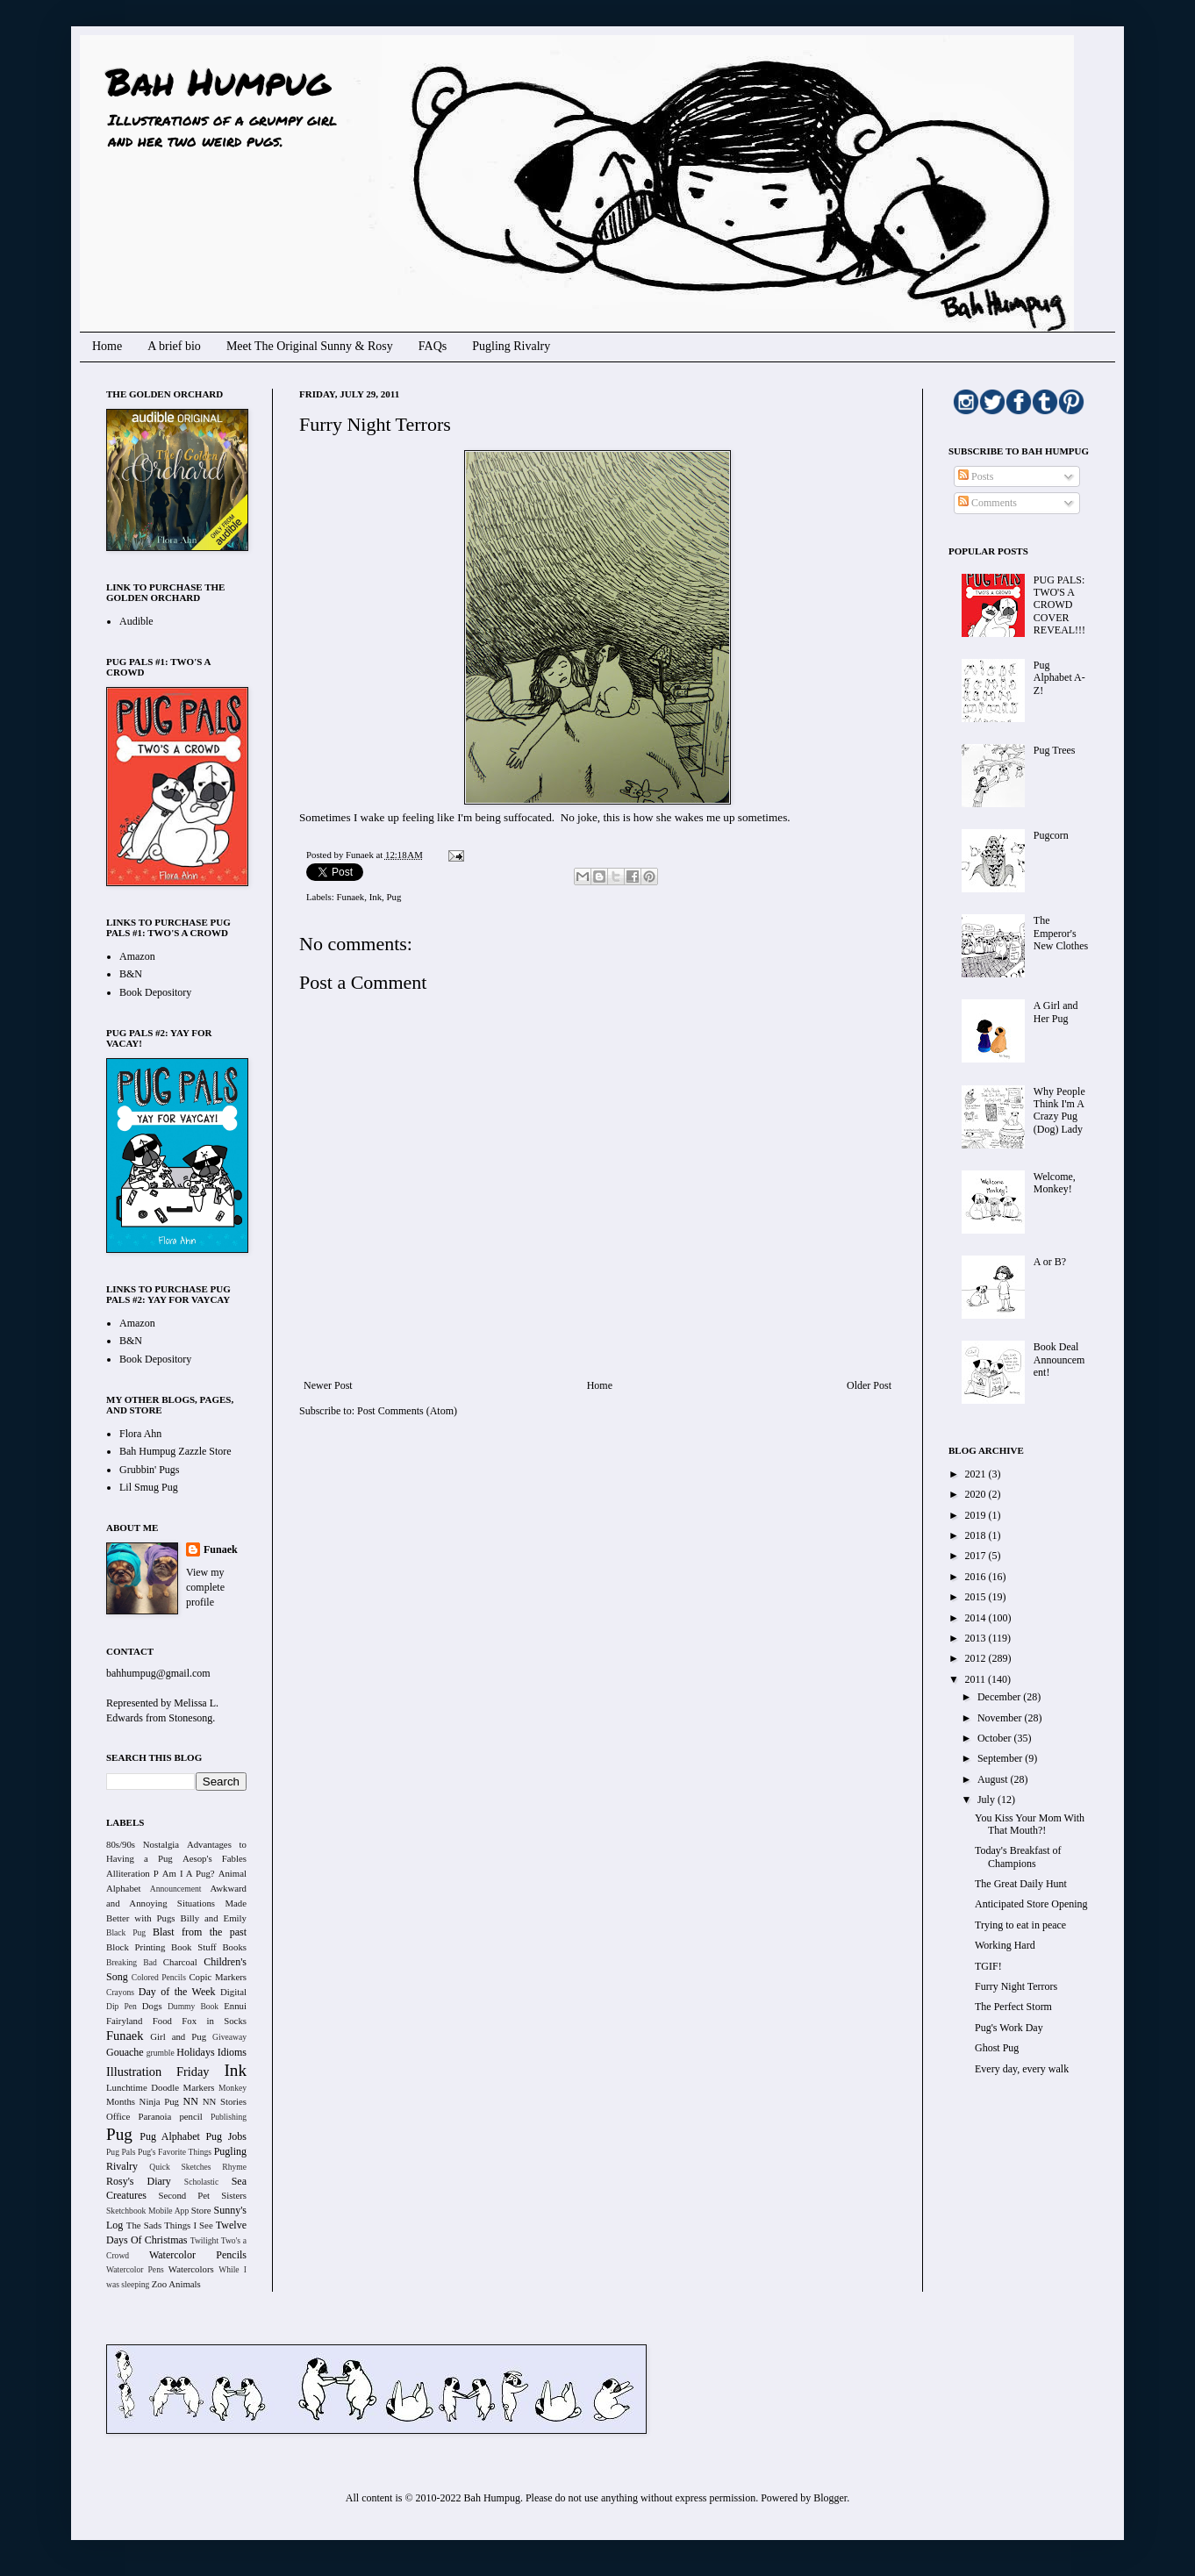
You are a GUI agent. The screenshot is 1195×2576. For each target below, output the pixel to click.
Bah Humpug (218, 80)
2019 (977, 1515)
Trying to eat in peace (1020, 1925)
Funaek (361, 854)
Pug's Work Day (1009, 2027)
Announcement (176, 1888)
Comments (987, 503)
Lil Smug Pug (148, 1487)
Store (201, 2210)
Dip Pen (121, 2006)
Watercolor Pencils (198, 2255)
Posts (975, 476)
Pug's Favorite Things (174, 2152)
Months (120, 2101)
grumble (161, 2052)
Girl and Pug (178, 2036)
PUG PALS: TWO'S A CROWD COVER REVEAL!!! (1059, 605)
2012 (977, 1658)
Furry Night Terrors (1016, 1986)
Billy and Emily (213, 1918)
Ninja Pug (159, 2101)
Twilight (204, 2240)
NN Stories (225, 2101)
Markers (199, 2087)
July (987, 1799)
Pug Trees (1055, 750)
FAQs (433, 346)
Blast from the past (200, 1932)
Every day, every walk (1022, 2069)
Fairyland (124, 2020)
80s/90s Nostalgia (142, 1844)
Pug (394, 896)
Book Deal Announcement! (1059, 1359)
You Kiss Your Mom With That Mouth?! (1029, 1824)
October (995, 1738)
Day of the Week (177, 1992)
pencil (190, 2116)
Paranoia (155, 2116)
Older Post (869, 1385)
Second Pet (184, 2195)
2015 (977, 1597)
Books (234, 1947)
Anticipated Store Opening (1031, 1904)
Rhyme (234, 2167)
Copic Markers (218, 1976)
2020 (977, 1494)
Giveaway (229, 2037)
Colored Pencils (159, 1977)
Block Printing (135, 1947)
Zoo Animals (176, 2284)
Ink (375, 896)
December (1000, 1697)
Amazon (137, 956)
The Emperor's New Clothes (1061, 933)
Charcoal (180, 1962)
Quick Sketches (180, 2167)
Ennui (235, 2005)
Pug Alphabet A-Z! (1059, 678)
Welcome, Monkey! (1055, 1182)
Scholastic (201, 2181)
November (1001, 1718)
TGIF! (988, 1966)
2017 (977, 1555)
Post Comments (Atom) (407, 1411)
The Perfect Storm (1013, 2006)
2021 (977, 1474)
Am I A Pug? (188, 1873)
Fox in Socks (214, 2020)
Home (107, 346)
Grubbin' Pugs (149, 1469)
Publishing (229, 2117)
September (1001, 1758)
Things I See (188, 2225)
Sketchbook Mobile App (147, 2210)
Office (118, 2116)
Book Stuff (194, 1947)
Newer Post (328, 1385)
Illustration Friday (158, 2071)
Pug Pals (121, 2152)
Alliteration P (132, 1873)
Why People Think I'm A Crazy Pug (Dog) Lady (1059, 1110)
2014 (977, 1618)
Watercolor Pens (135, 2269)
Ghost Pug (997, 2048)
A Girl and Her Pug (1056, 1011)
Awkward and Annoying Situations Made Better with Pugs (176, 1903)
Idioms (232, 2052)
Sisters (234, 2195)
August (994, 1779)
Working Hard (1005, 1945)
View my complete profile (205, 1587)
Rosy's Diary (138, 2181)
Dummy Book (193, 2006)
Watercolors (191, 2269)
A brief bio (174, 346)
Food (162, 2020)
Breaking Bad (131, 1962)
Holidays (195, 2052)
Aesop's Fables (214, 1858)
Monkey (232, 2088)
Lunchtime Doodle (142, 2087)
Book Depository (155, 992)
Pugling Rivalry (511, 346)
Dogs (152, 2005)
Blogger (830, 2498)
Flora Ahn (140, 1434)
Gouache (125, 2052)
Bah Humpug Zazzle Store (175, 1451)
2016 (977, 1577)
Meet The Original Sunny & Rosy (309, 346)
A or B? (1050, 1262)
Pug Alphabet (170, 2136)
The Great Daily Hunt (1021, 1884)
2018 (977, 1535)
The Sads (143, 2225)
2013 (977, 1638)
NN (190, 2101)
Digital (233, 1991)
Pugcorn (1051, 835)
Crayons (120, 1992)
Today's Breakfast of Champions (1018, 1856)
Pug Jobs (226, 2136)
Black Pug (126, 1932)
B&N (130, 974)
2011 (977, 1679)
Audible (136, 621)
